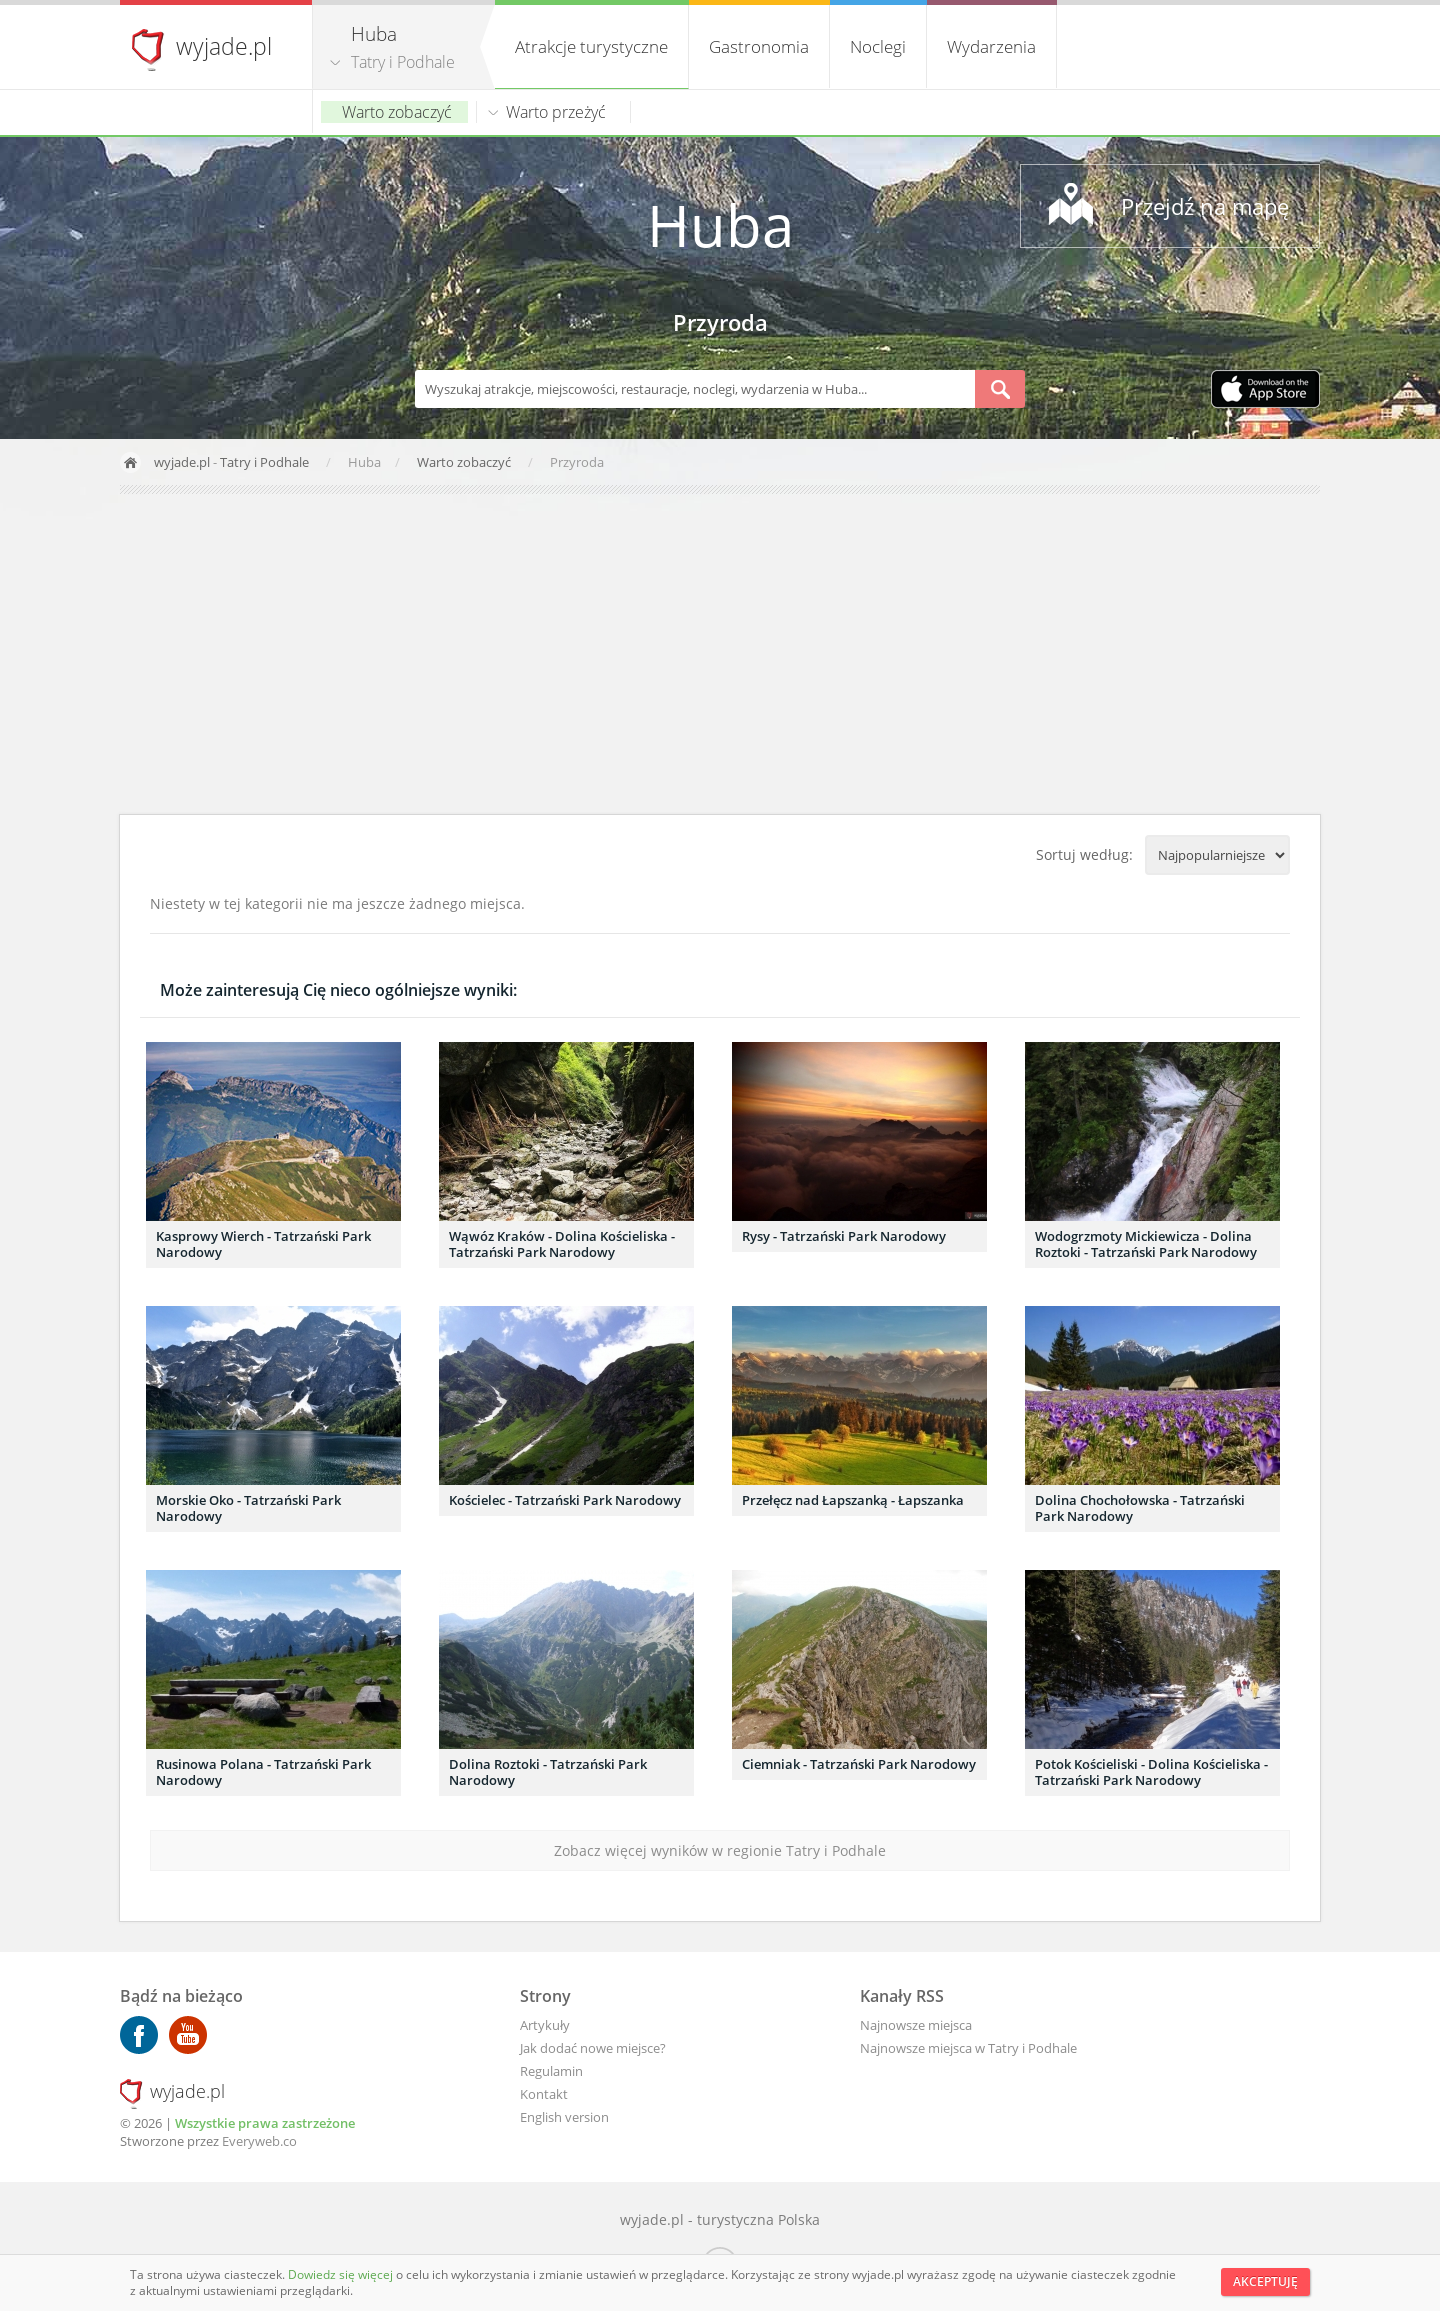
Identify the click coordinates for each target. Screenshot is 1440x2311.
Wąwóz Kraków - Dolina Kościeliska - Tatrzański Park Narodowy (562, 1244)
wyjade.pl (224, 46)
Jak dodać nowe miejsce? (593, 2048)
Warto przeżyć (556, 112)
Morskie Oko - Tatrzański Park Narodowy (248, 1508)
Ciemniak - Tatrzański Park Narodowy (859, 1764)
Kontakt (544, 2094)
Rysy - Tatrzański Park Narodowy (844, 1236)
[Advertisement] (720, 654)
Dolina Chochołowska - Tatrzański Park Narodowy (1140, 1508)
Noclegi (878, 46)
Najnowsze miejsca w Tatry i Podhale (968, 2048)
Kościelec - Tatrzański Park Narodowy (565, 1500)
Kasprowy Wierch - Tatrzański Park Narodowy (263, 1244)
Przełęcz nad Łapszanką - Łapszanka (853, 1500)
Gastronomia (759, 46)
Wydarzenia (991, 46)
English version (564, 2117)
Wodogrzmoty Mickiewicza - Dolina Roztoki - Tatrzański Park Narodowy (1146, 1244)
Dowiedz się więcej (342, 2274)
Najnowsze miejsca (916, 2025)
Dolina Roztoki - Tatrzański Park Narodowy (548, 1772)
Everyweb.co (259, 2141)
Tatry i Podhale (403, 62)
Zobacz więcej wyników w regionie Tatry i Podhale (720, 1850)
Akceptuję (1265, 2281)
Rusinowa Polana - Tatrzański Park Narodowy (263, 1772)
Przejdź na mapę (1205, 206)
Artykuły (545, 2025)
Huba (720, 224)
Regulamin (551, 2071)
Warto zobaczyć (397, 112)
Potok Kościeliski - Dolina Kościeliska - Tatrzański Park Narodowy (1151, 1772)
